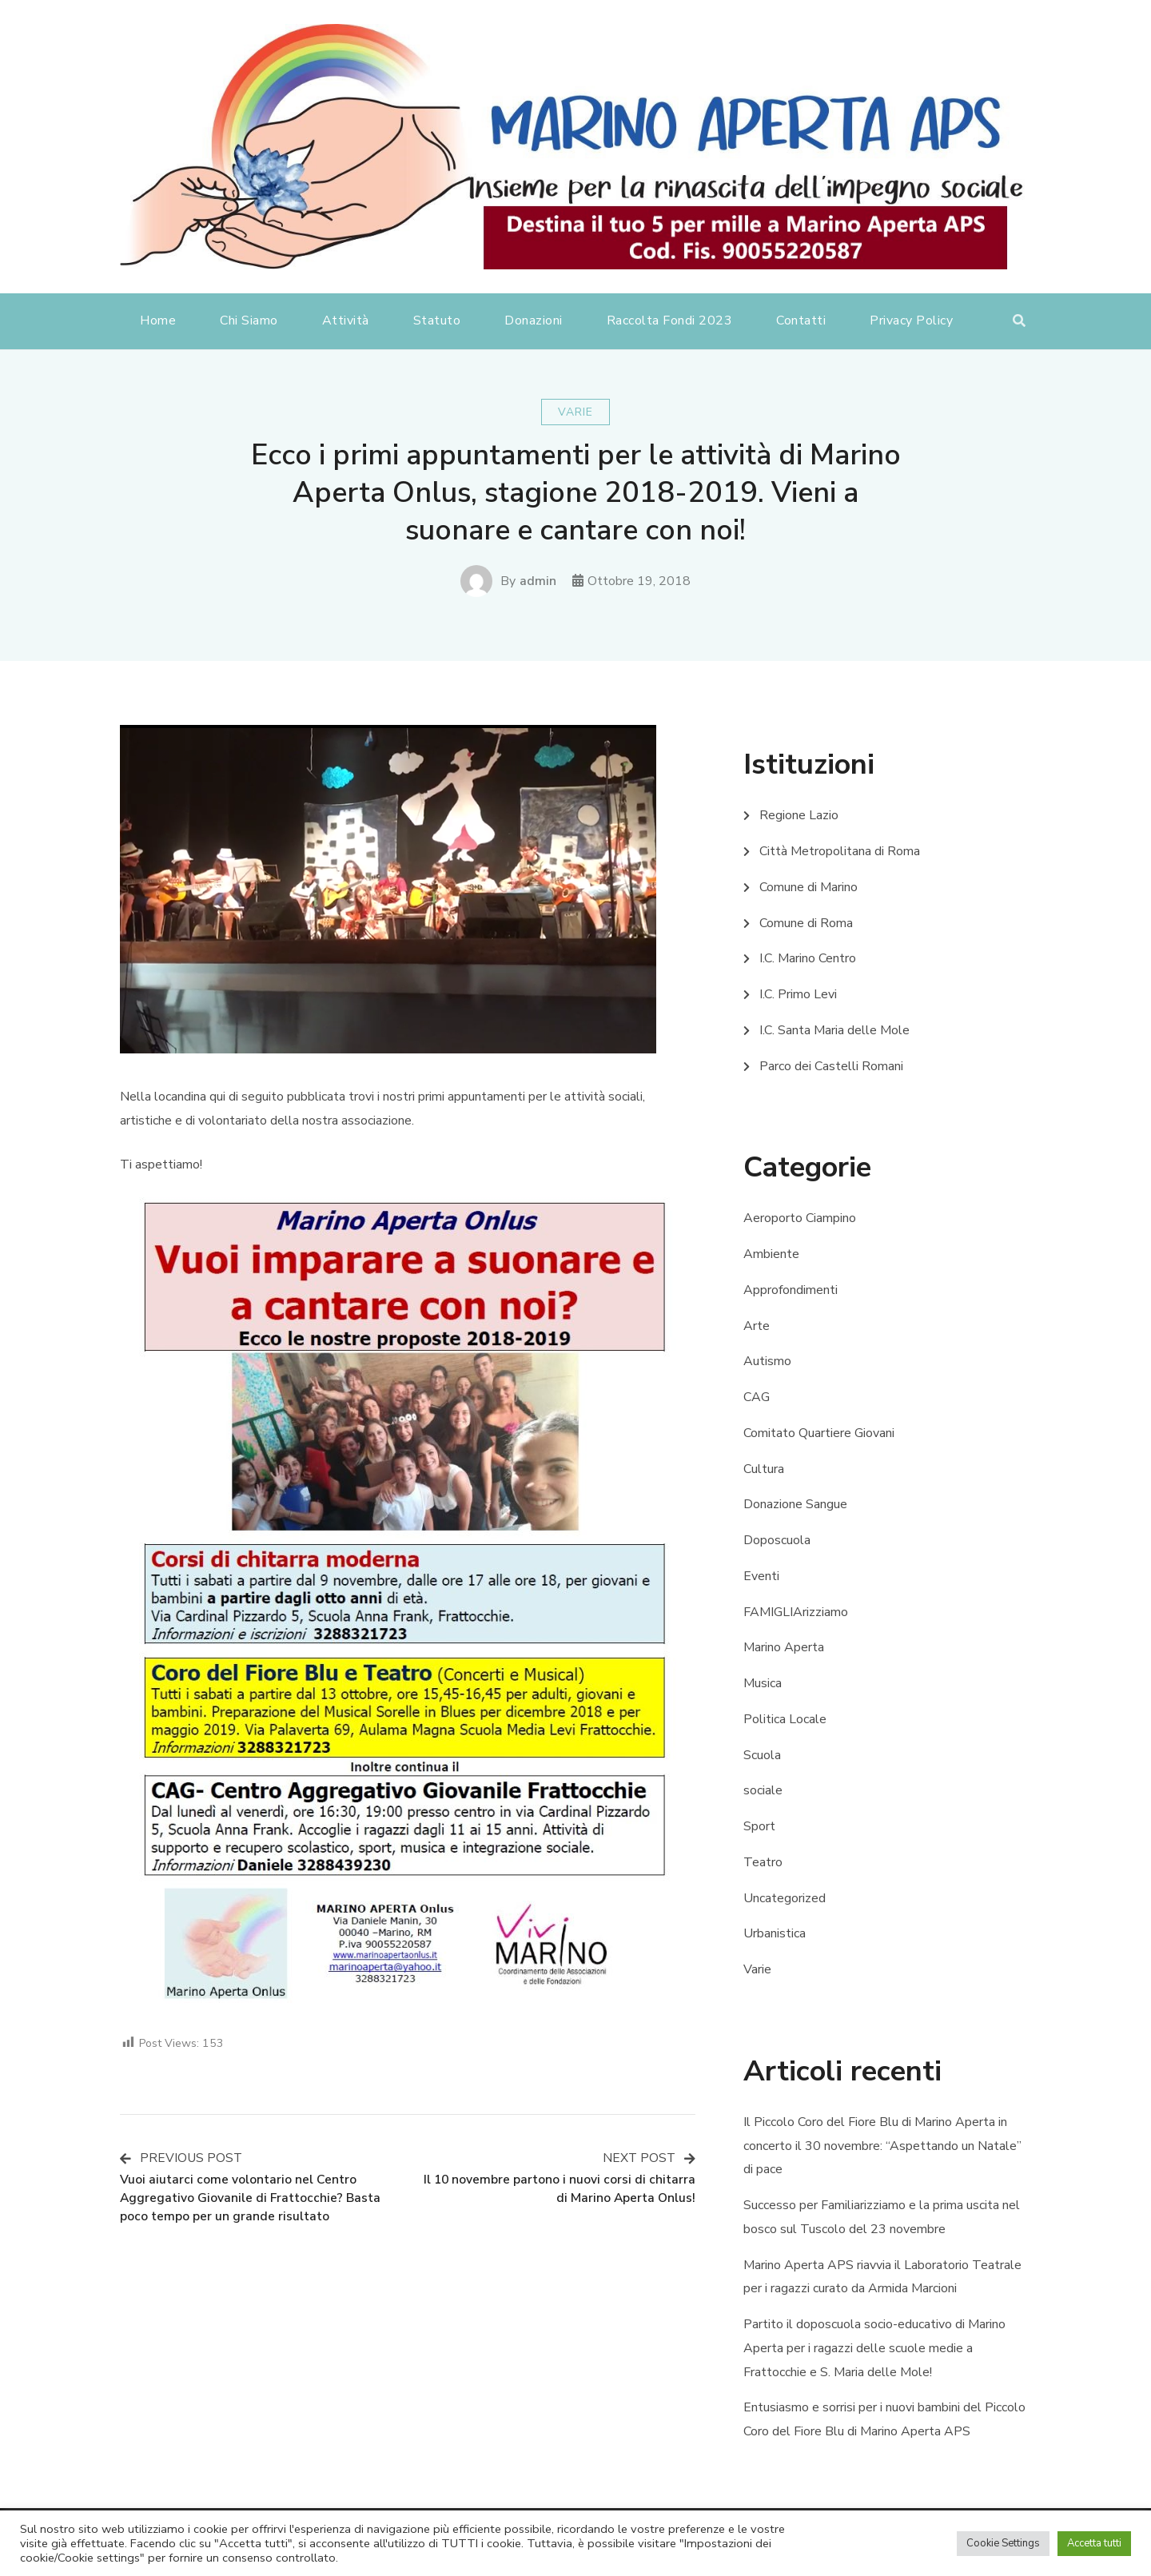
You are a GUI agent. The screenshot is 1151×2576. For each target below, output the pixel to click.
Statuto (437, 320)
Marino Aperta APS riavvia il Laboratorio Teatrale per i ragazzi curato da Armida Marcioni (882, 2277)
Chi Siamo (249, 320)
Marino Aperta (783, 1647)
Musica (762, 1683)
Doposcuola (776, 1540)
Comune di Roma (806, 923)
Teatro (763, 1862)
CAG (756, 1397)
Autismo (767, 1361)
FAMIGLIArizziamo (795, 1612)
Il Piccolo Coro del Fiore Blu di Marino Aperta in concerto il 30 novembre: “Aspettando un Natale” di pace (882, 2146)
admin (538, 581)
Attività (345, 320)
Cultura (763, 1469)
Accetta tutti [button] (1094, 2543)
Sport (759, 1826)
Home (158, 320)
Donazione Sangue (795, 1504)
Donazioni (533, 320)
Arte (756, 1326)
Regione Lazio (798, 815)
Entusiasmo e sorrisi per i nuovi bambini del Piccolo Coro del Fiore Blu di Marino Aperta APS (884, 2419)
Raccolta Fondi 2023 (670, 320)
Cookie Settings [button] (1003, 2543)
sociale (763, 1790)
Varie (575, 412)
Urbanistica (774, 1933)
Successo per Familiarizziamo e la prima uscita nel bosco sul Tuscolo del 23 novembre (881, 2217)
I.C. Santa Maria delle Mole (834, 1030)
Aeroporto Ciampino (799, 1218)
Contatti (801, 320)
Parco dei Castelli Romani (831, 1066)
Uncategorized (784, 1898)
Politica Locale (784, 1719)
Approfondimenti (790, 1290)
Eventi (761, 1576)
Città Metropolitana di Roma (839, 851)
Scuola (762, 1755)
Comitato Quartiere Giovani (818, 1433)
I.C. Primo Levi (798, 994)
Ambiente (771, 1254)
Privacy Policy (911, 320)
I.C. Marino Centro (807, 958)
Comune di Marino (808, 887)
